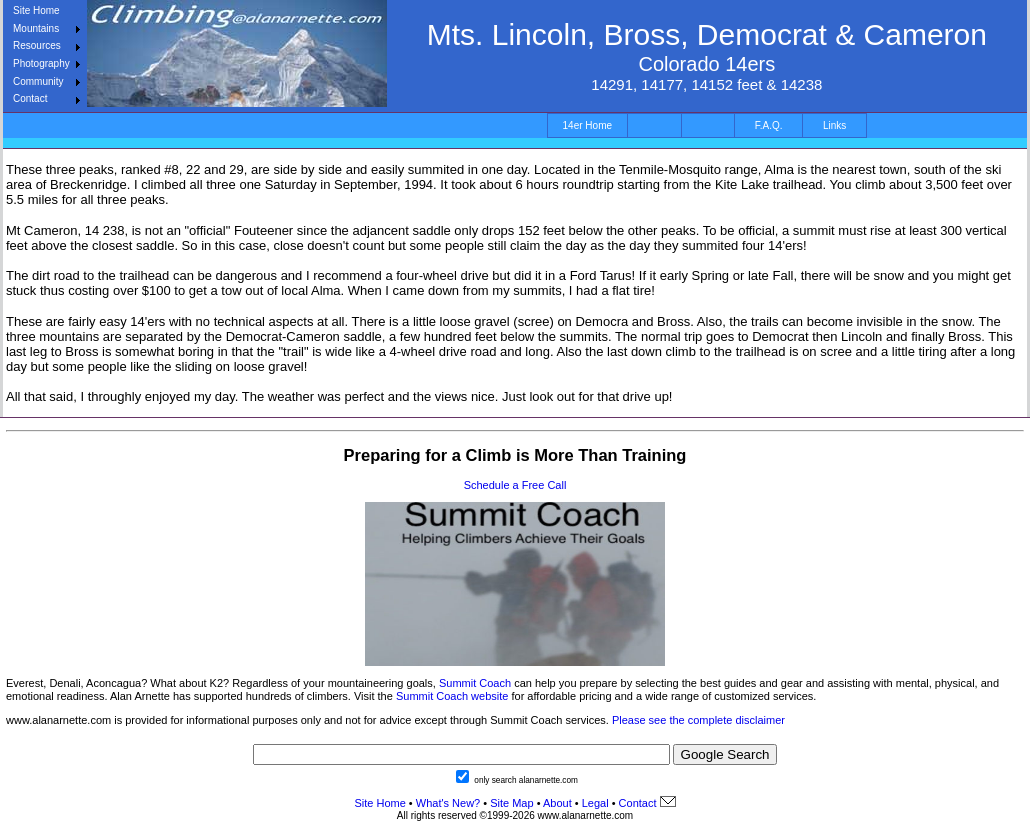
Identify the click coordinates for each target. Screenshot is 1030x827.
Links (834, 125)
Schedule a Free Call (515, 485)
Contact (30, 98)
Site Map (510, 803)
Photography (41, 63)
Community (38, 81)
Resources (37, 45)
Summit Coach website (452, 696)
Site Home (36, 10)
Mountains (36, 28)
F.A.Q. (769, 125)
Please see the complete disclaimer (698, 720)
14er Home (587, 125)
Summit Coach (475, 683)
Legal (595, 803)
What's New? (448, 803)
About (557, 803)
